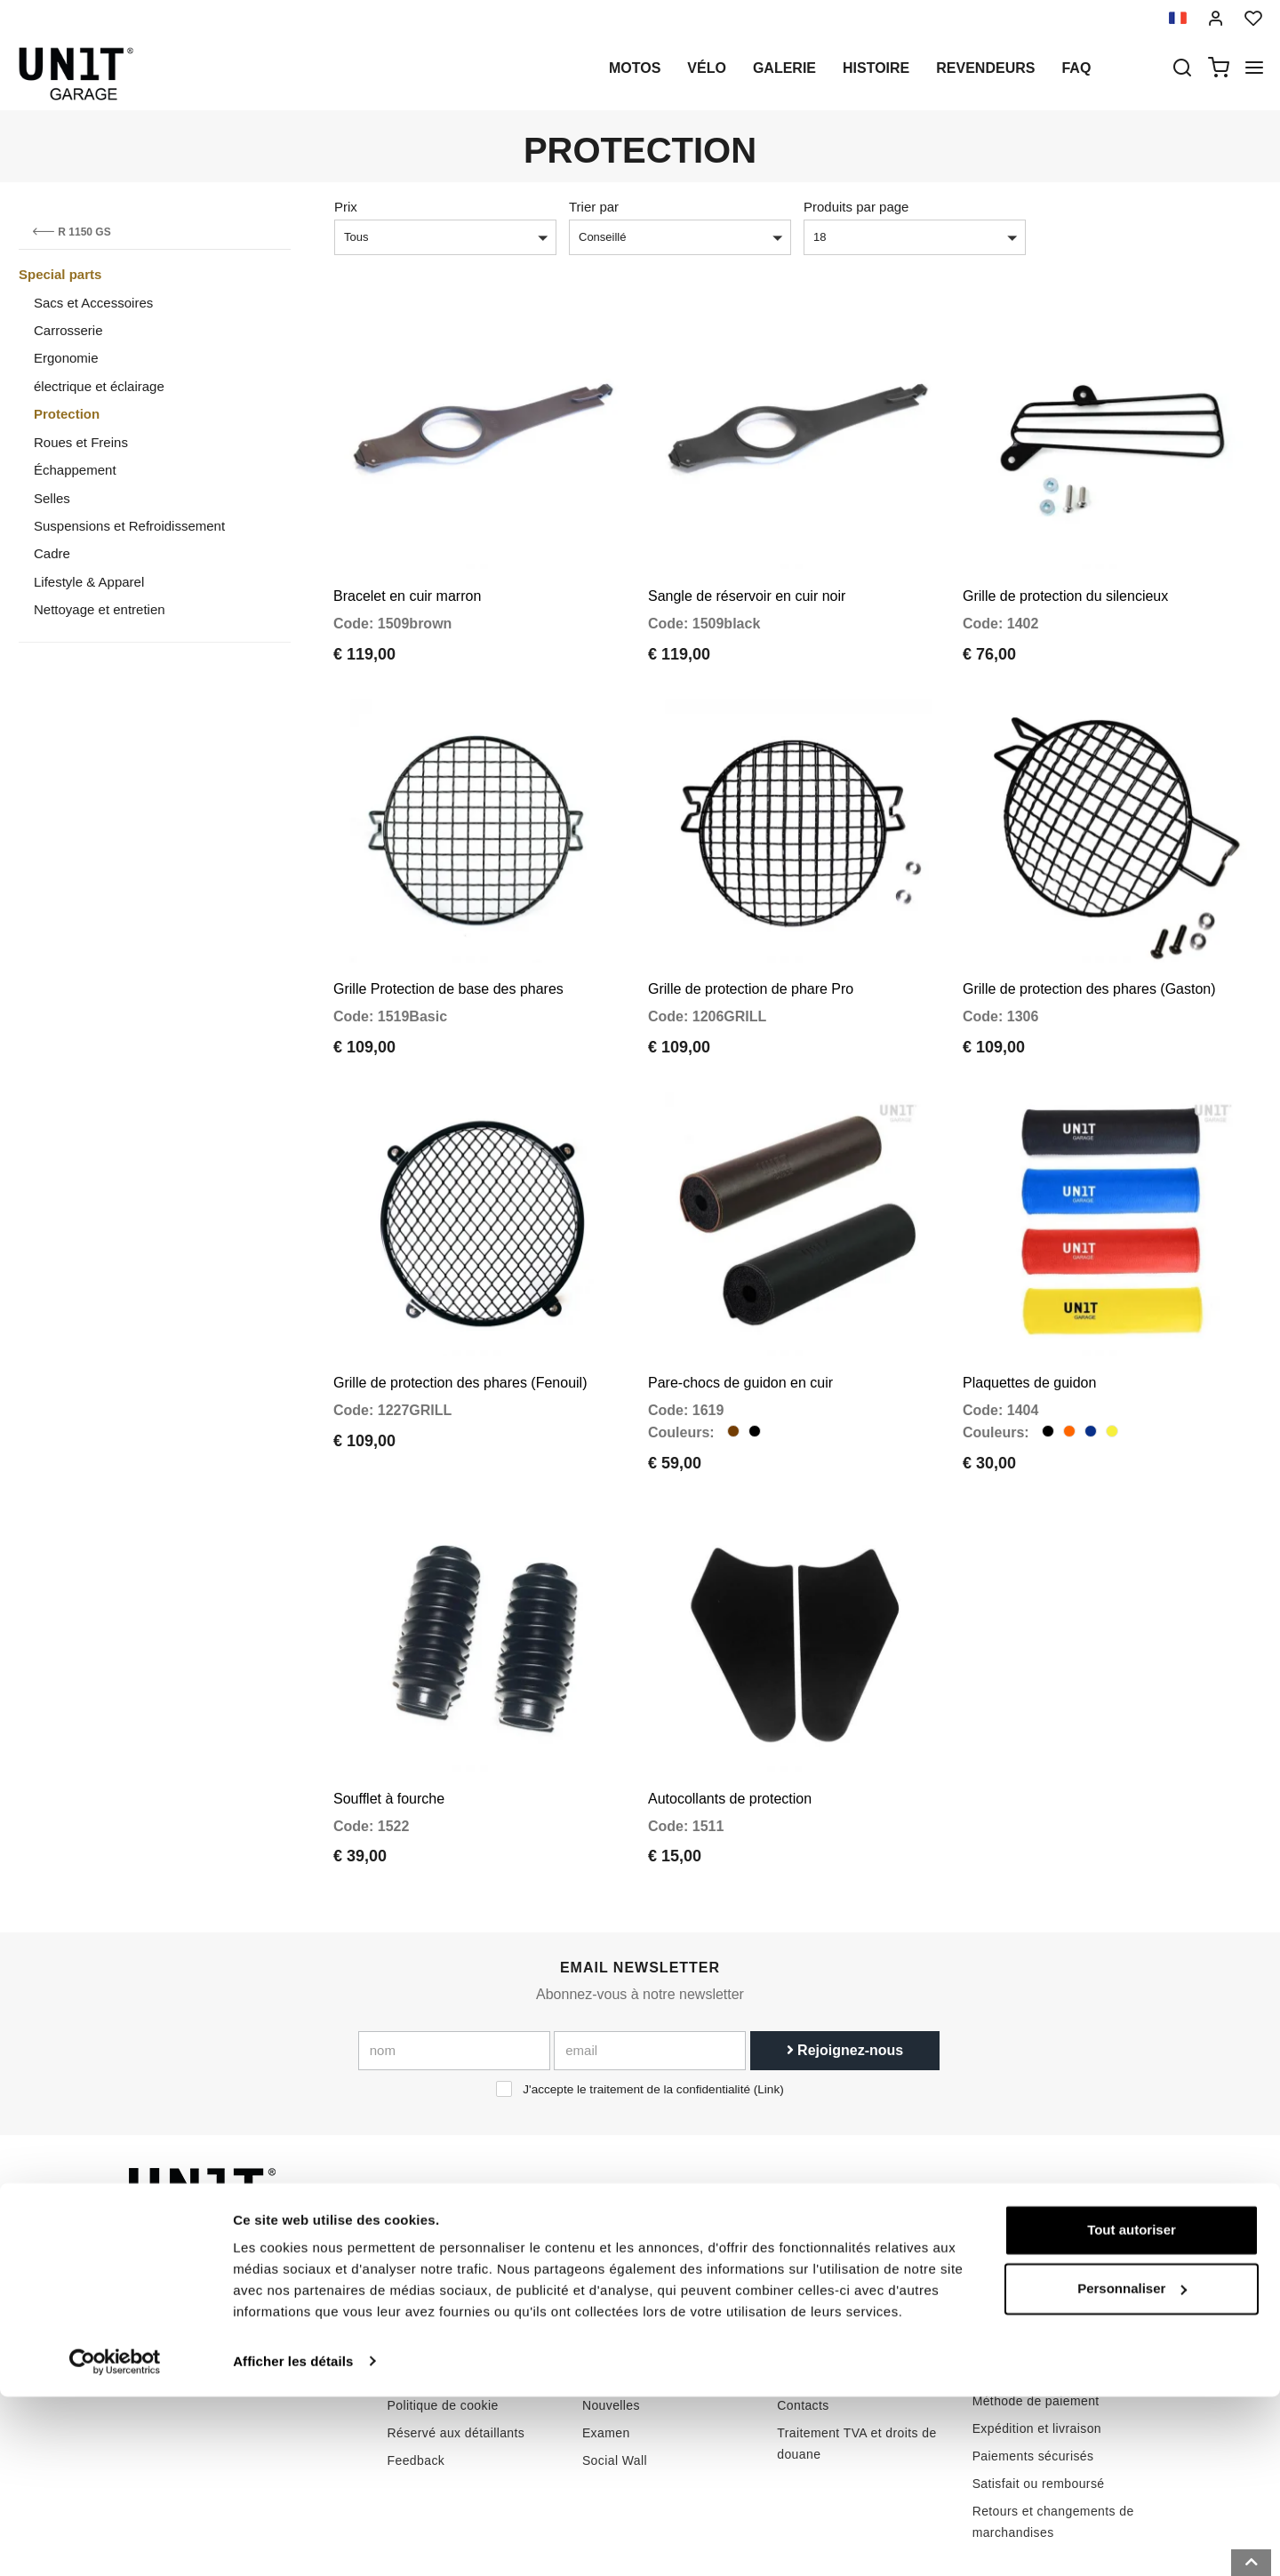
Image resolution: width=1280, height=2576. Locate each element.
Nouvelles (611, 2322)
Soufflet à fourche (388, 1715)
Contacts (802, 2322)
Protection (67, 413)
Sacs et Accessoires (93, 302)
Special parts (60, 274)
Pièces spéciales (631, 2267)
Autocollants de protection (730, 1715)
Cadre (52, 553)
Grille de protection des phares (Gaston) (1089, 948)
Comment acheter (829, 2239)
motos (634, 68)
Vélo (706, 68)
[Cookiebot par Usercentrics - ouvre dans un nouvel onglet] (115, 2541)
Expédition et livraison (1036, 2345)
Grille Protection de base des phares (448, 948)
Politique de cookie (443, 2322)
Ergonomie (66, 357)
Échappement (75, 469)
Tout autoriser (1131, 2410)
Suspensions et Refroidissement (129, 525)
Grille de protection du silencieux (1065, 575)
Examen (606, 2349)
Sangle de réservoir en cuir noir (746, 575)
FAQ (790, 2294)
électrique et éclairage (99, 386)
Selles (52, 498)
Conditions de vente (1030, 2262)
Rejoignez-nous (845, 1967)
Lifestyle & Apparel (89, 581)
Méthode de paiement (1036, 2317)
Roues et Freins (81, 442)
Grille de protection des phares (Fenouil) (460, 1320)
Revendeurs (985, 68)
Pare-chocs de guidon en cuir (740, 1320)
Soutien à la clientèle (838, 2267)
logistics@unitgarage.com (236, 2239)
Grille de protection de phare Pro (750, 948)
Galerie (784, 68)
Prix (345, 206)
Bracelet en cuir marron (407, 575)
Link (768, 2006)
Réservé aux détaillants (456, 2349)
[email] (650, 1968)
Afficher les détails (293, 2540)
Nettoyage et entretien (99, 609)
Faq (1076, 68)
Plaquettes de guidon (1029, 1320)
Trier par (594, 206)
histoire (876, 68)
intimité (409, 2294)
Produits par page (856, 206)
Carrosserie (68, 330)
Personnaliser (1132, 2468)
